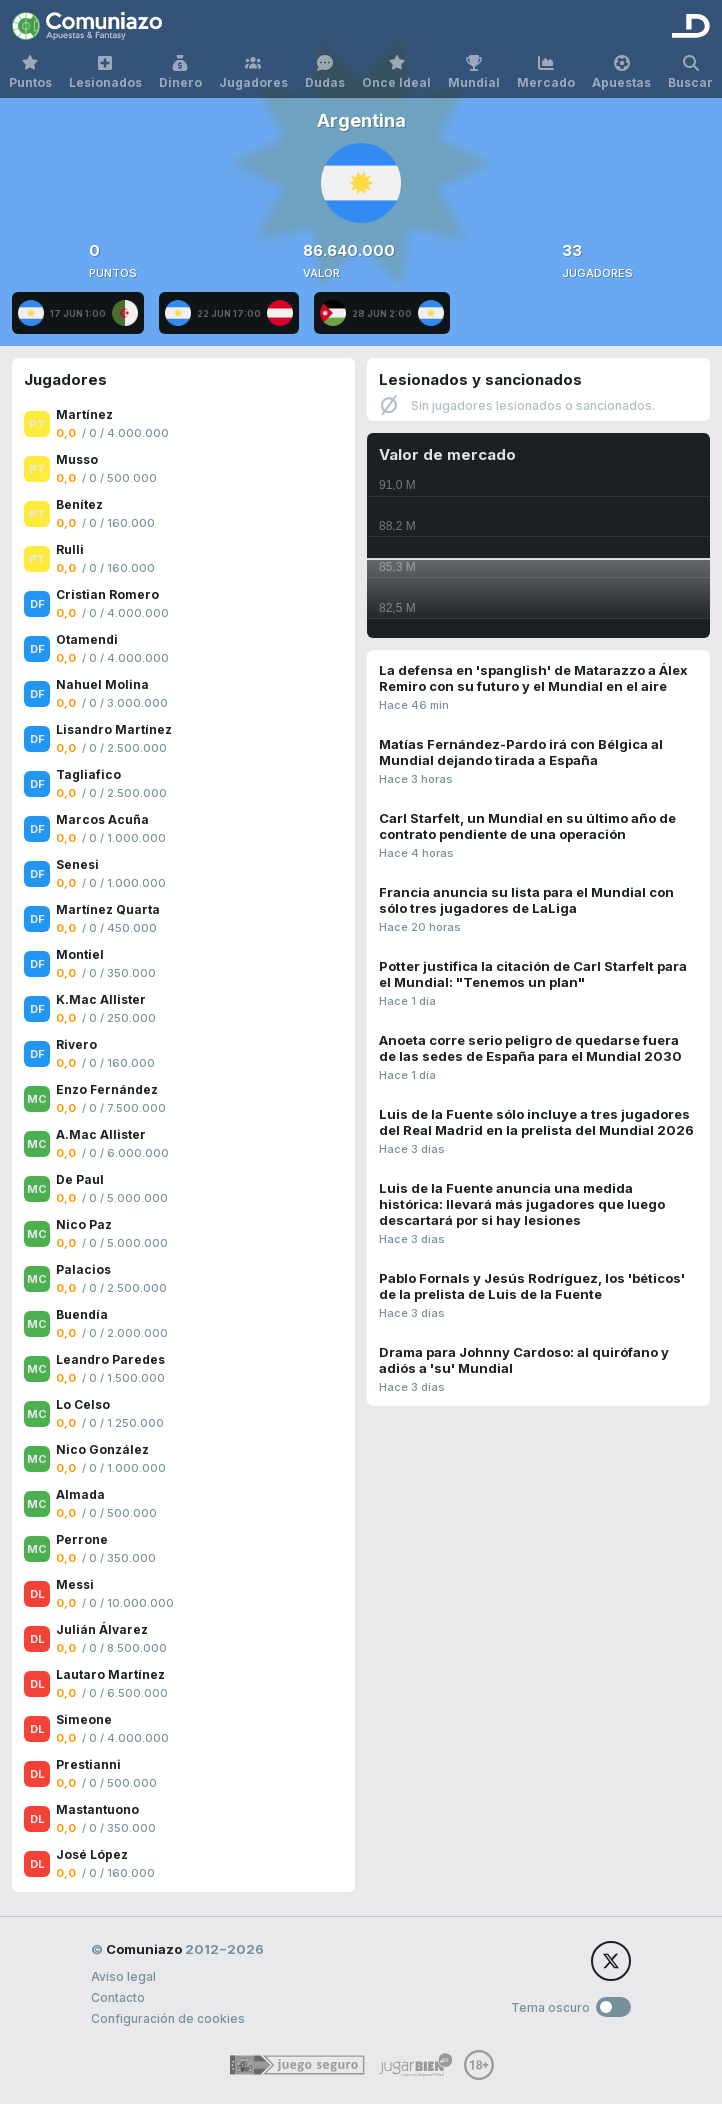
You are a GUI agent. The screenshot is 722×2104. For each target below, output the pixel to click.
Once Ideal (396, 72)
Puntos (30, 72)
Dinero (180, 72)
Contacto (118, 1997)
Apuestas (621, 72)
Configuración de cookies (168, 2018)
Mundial (474, 72)
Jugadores (253, 72)
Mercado (546, 72)
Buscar (690, 72)
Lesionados (105, 72)
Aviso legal (123, 1976)
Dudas (325, 72)
